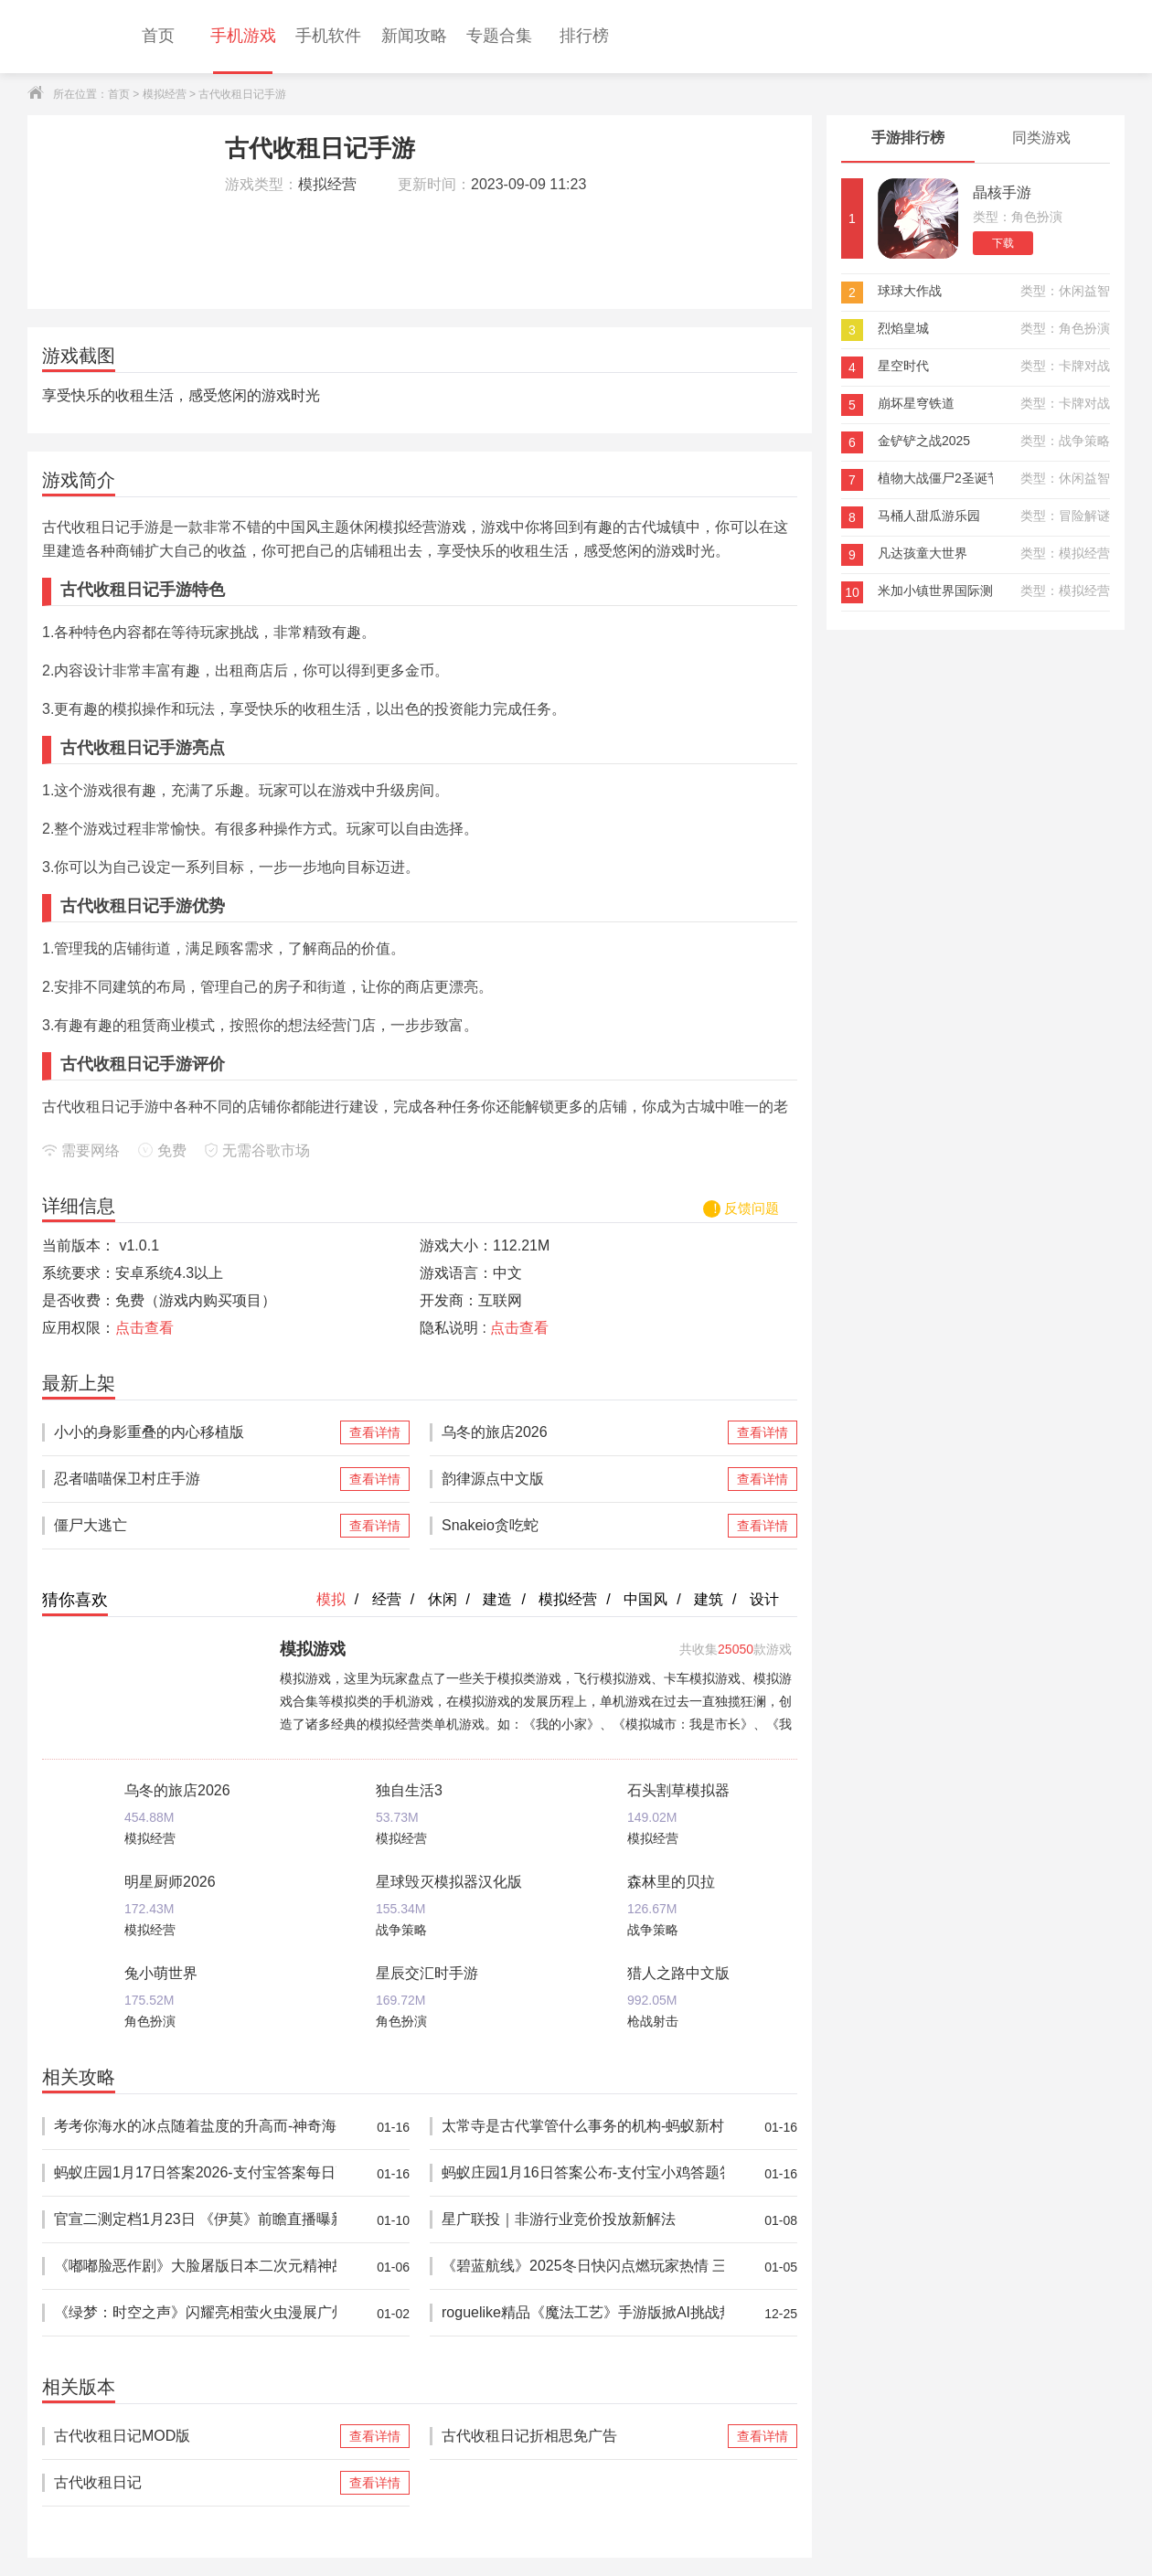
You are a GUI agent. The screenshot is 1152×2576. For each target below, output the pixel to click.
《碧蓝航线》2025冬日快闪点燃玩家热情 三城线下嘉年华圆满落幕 (583, 2266)
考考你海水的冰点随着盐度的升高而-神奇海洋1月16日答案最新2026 (195, 2126)
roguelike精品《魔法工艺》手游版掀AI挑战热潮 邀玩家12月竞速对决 (583, 2313)
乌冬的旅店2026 (583, 1432)
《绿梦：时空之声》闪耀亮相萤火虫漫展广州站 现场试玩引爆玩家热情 (195, 2313)
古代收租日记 (195, 2483)
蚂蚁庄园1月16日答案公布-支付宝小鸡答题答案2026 (583, 2173)
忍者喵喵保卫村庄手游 (195, 1479)
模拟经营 (165, 94)
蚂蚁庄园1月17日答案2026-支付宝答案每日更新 (195, 2173)
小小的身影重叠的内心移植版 (195, 1432)
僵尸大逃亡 (195, 1526)
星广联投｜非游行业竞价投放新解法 (583, 2220)
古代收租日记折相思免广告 (583, 2436)
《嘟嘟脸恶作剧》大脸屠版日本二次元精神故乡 (195, 2266)
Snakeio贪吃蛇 (583, 1526)
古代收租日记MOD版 (195, 2436)
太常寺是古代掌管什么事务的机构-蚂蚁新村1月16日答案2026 (583, 2126)
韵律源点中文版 (583, 1479)
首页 (119, 94)
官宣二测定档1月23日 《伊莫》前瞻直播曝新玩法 (195, 2220)
